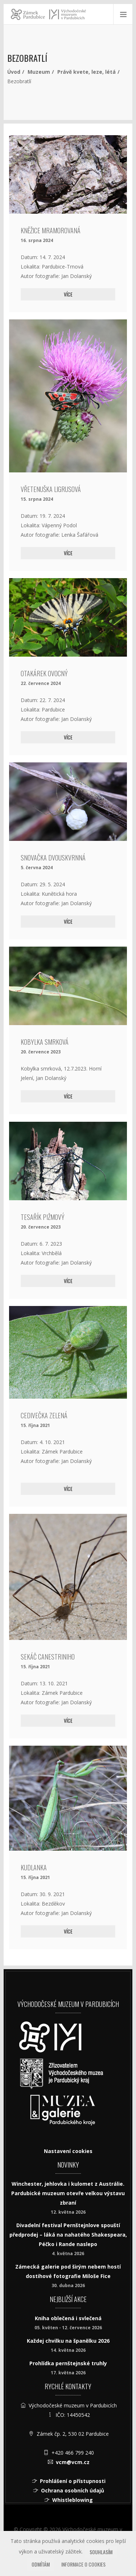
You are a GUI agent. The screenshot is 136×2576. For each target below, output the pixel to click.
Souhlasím (101, 2552)
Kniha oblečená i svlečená (68, 2318)
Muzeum (39, 71)
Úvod (13, 71)
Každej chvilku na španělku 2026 (68, 2340)
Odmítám (41, 2564)
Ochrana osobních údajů (72, 2490)
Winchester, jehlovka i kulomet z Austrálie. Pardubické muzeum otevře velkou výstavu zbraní (68, 2193)
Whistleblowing (72, 2499)
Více (68, 294)
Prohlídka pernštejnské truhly (68, 2363)
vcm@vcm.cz (73, 2462)
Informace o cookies (83, 2564)
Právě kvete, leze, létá (86, 71)
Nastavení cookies (68, 2151)
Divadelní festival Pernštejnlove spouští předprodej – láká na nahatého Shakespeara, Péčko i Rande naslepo (68, 2235)
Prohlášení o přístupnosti (73, 2481)
